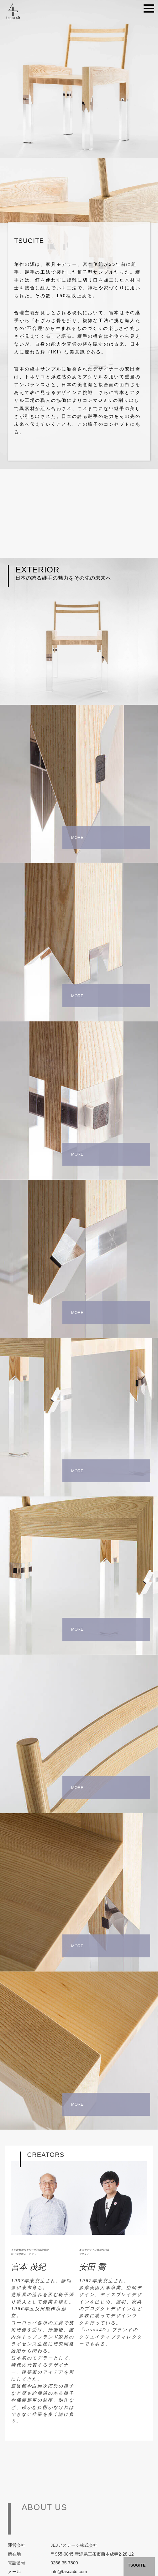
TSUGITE (137, 2565)
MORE (77, 837)
